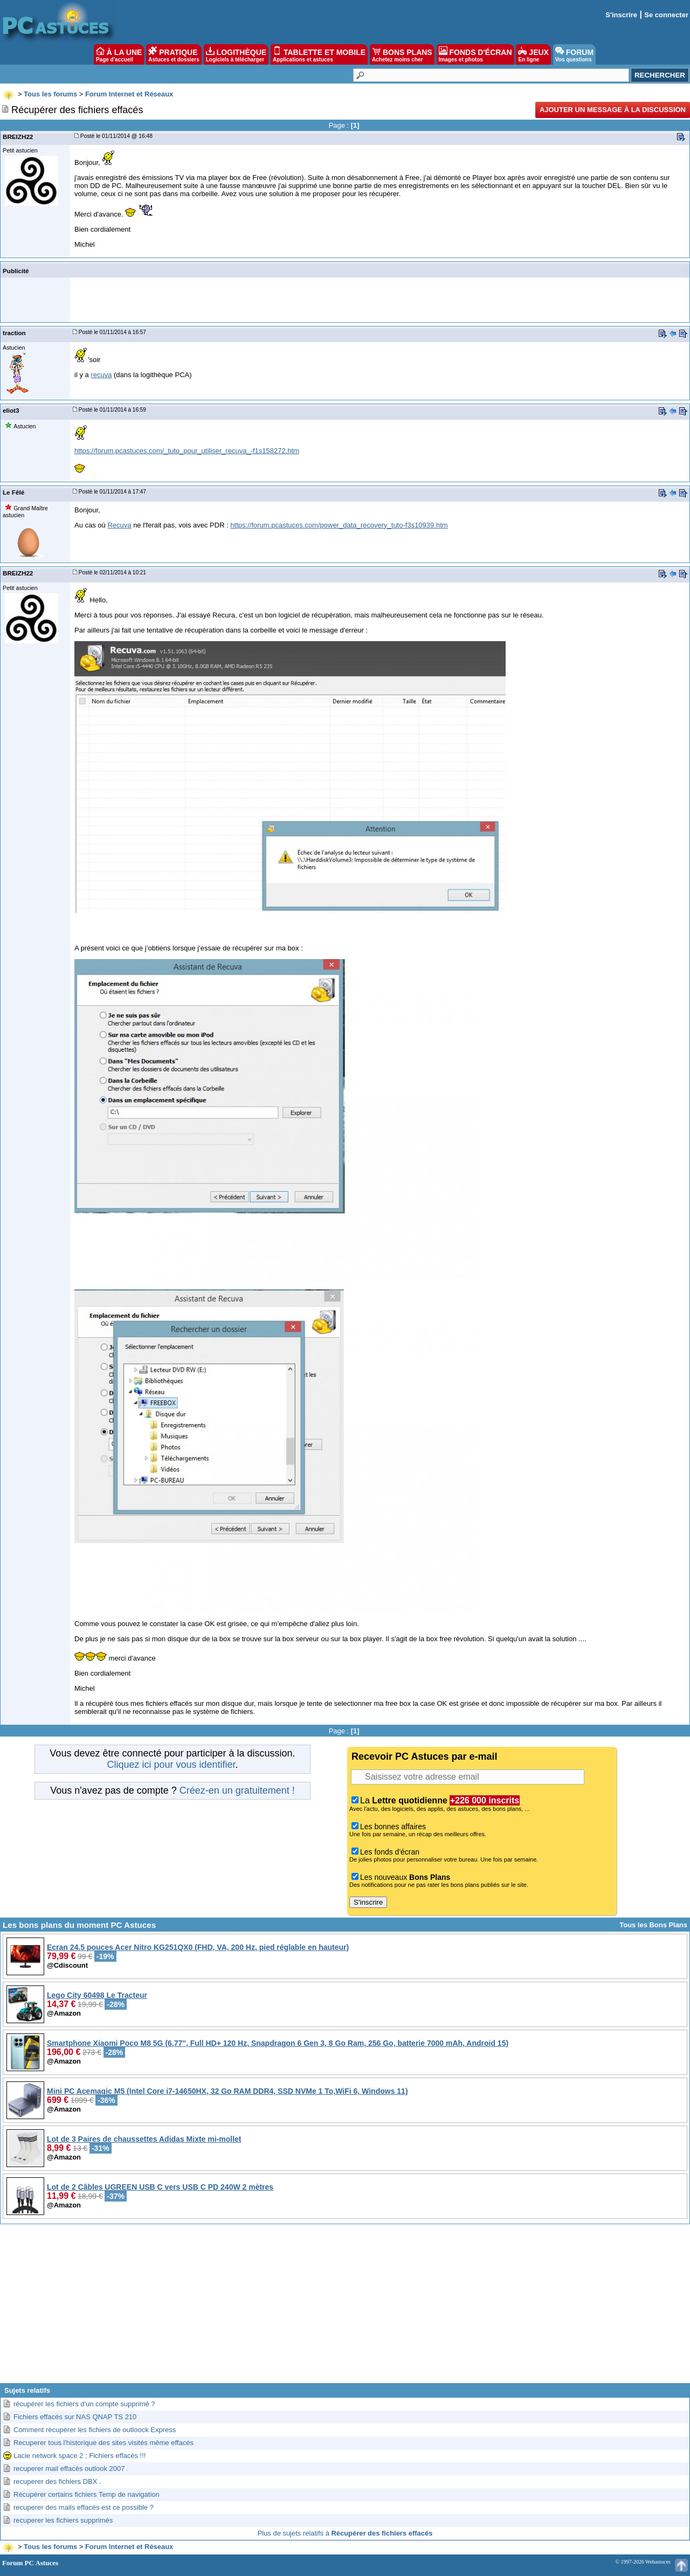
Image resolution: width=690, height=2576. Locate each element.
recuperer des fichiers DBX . (57, 2481)
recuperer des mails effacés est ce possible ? (83, 2507)
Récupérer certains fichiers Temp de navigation (86, 2494)
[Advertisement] (345, 2307)
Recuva (119, 525)
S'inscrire (621, 15)
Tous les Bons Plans (653, 1925)
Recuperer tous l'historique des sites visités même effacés (103, 2443)
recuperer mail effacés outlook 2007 (69, 2468)
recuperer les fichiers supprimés (63, 2520)
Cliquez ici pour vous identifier (171, 1764)
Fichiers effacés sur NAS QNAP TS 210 (74, 2417)
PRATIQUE (173, 54)
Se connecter (666, 15)
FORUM (574, 54)
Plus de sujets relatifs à (345, 2533)
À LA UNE (119, 54)
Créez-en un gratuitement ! (237, 1790)
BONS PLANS (402, 54)
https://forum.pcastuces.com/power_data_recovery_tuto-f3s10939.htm (338, 525)
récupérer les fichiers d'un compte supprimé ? (84, 2404)
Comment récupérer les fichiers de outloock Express (94, 2430)
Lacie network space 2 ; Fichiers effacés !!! (79, 2456)
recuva (101, 375)
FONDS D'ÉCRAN (475, 54)
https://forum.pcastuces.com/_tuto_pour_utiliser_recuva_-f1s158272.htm (186, 451)
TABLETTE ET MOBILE (319, 54)
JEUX (533, 54)
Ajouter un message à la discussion (613, 110)
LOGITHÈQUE (236, 54)
